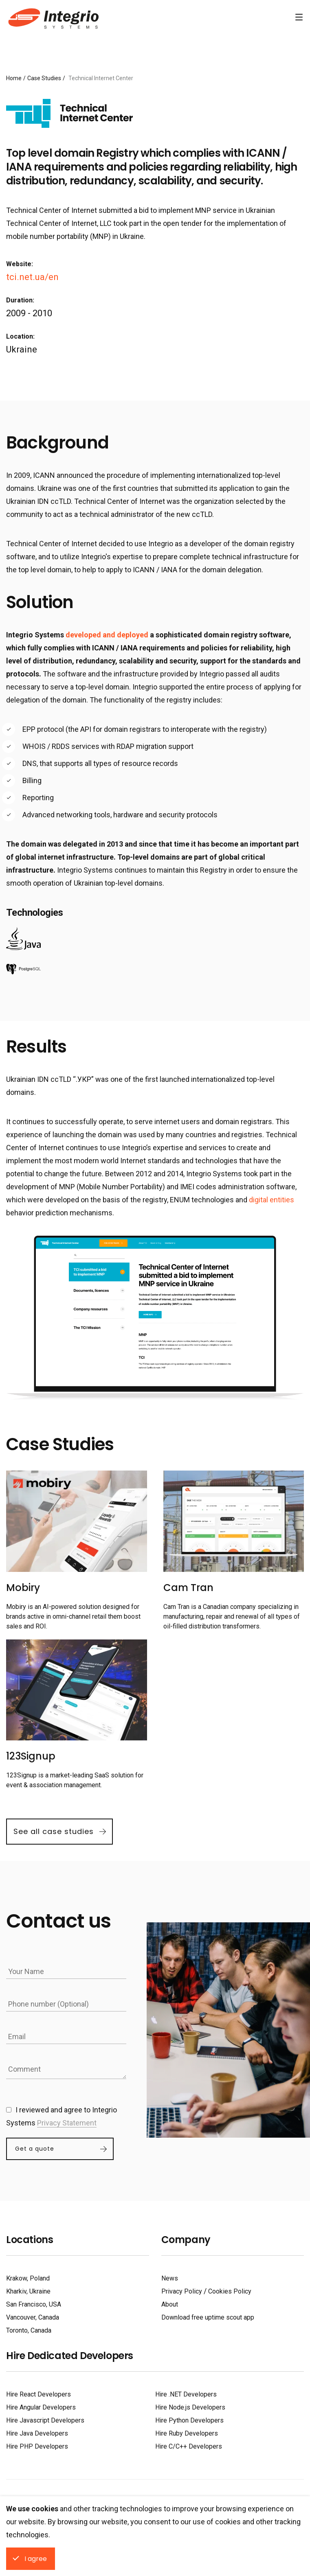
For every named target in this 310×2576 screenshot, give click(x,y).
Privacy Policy (181, 2291)
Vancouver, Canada (32, 2317)
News (169, 2278)
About (169, 2304)
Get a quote (34, 2149)
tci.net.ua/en (32, 277)
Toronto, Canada (28, 2330)
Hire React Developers (38, 2394)
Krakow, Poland (28, 2278)
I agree (35, 2558)
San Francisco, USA (33, 2304)
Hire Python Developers (189, 2420)
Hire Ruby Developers (186, 2433)
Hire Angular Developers (41, 2407)
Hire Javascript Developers (45, 2420)
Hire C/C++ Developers (188, 2446)
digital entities (271, 1199)
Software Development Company (52, 18)
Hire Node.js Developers (190, 2407)
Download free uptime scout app (207, 2317)
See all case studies (53, 1831)
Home (14, 78)
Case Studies (44, 78)
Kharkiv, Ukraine (28, 2291)
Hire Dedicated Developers (69, 2355)
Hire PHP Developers (37, 2446)
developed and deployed (107, 634)
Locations (29, 2239)
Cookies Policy (229, 2291)
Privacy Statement (67, 2123)
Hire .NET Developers (186, 2394)
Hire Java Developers (37, 2433)
